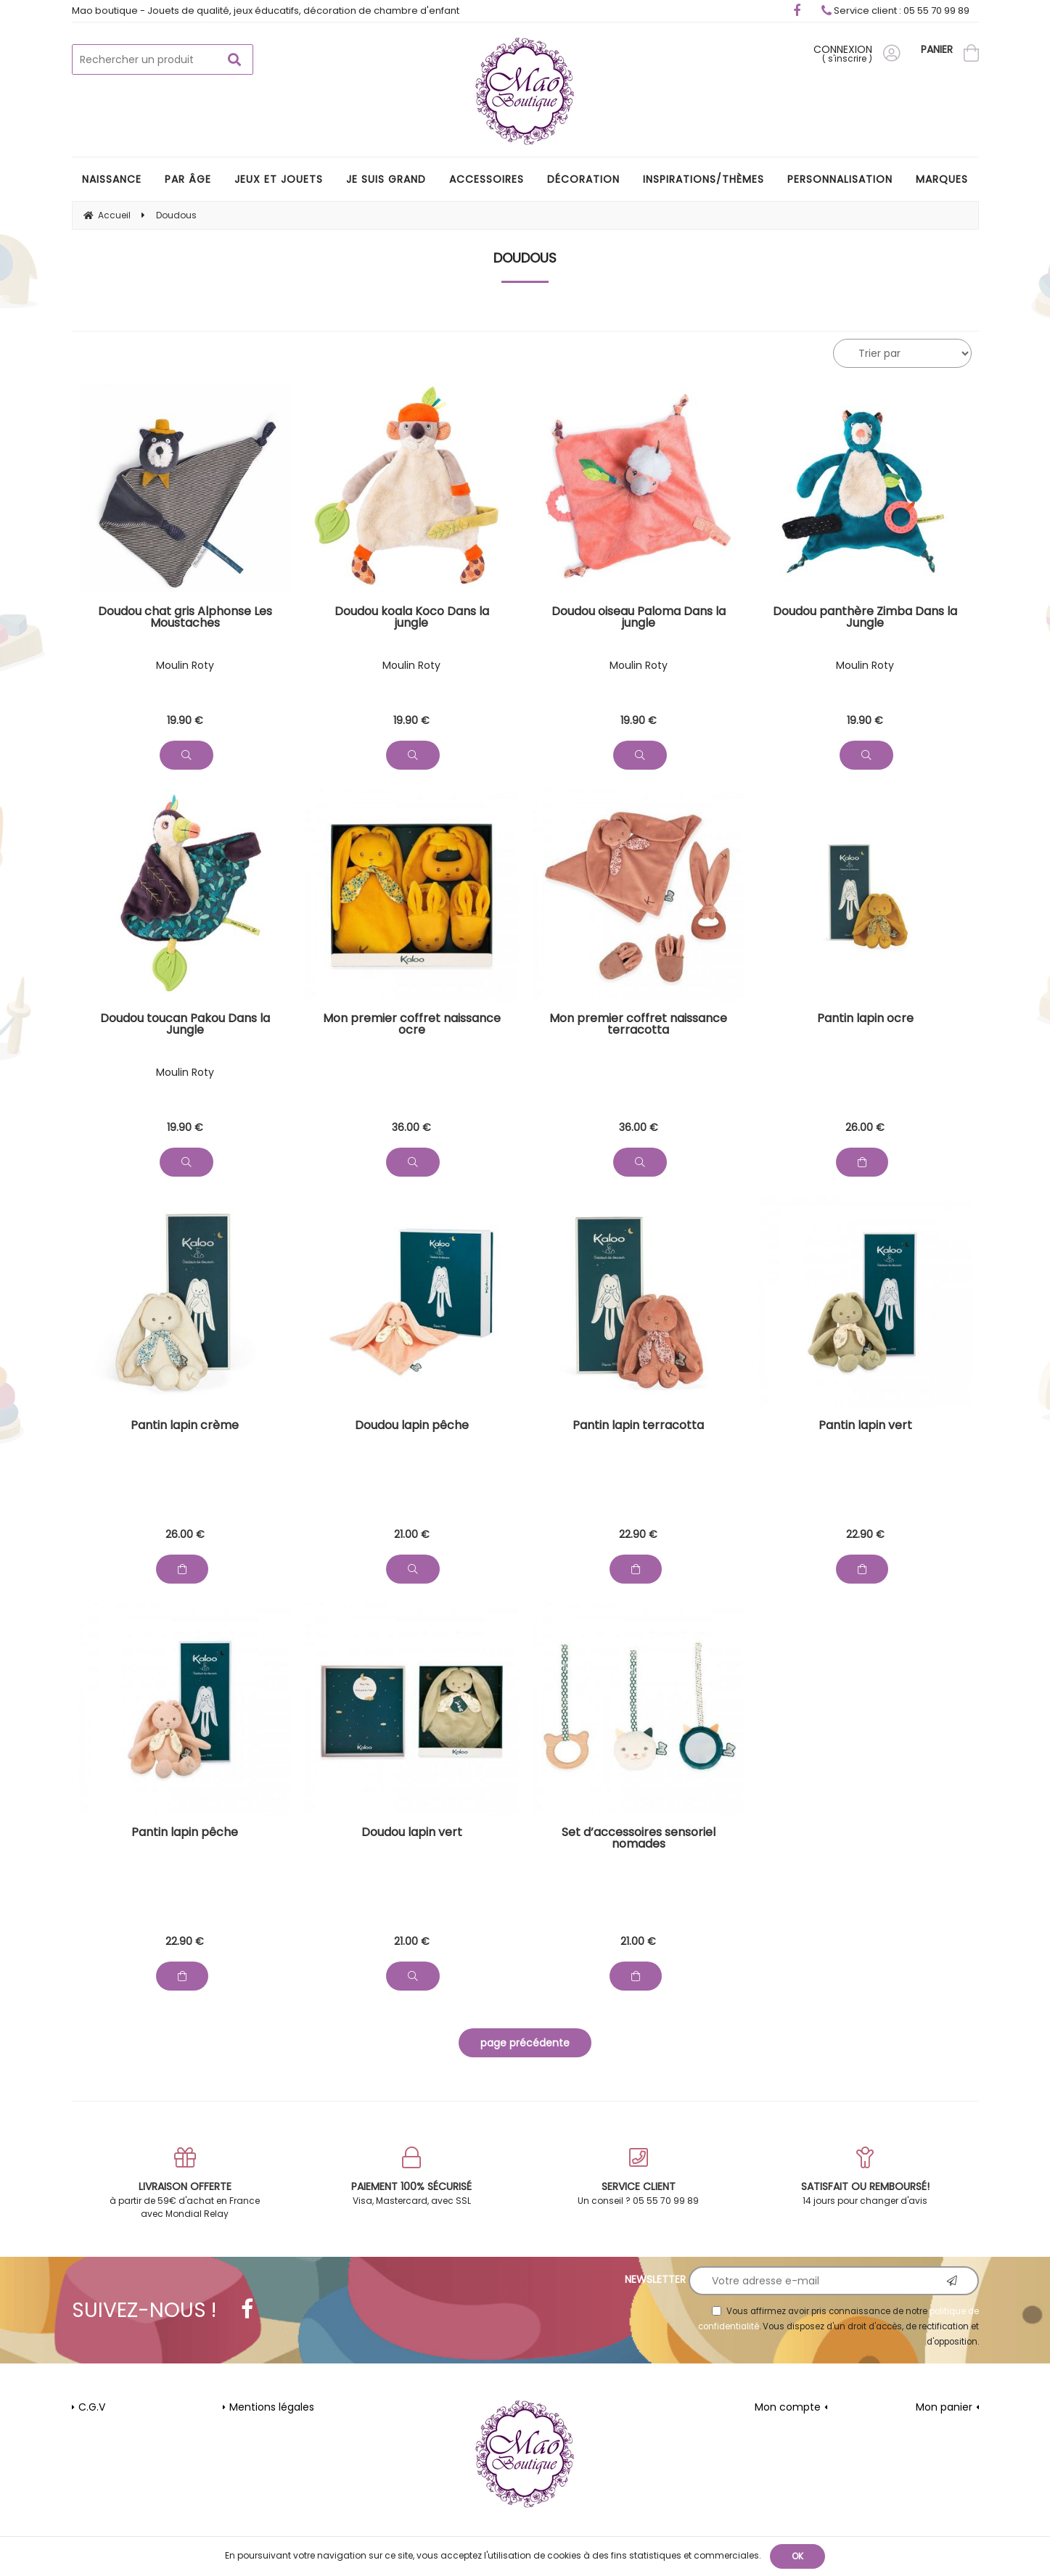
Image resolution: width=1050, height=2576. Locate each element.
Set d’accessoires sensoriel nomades (638, 1839)
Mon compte (788, 2407)
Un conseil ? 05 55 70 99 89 (639, 2177)
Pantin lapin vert (865, 1426)
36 (411, 1127)
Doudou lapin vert (411, 1833)
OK (797, 2556)
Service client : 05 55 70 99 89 (895, 10)
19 (185, 720)
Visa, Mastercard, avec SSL (412, 2177)
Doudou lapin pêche (412, 1426)
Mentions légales (271, 2407)
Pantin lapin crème (185, 1426)
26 (865, 1127)
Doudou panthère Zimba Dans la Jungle (865, 618)
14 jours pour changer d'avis (865, 2177)
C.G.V (91, 2407)
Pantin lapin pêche (184, 1833)
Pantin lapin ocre (865, 1019)
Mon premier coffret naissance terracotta (638, 1025)
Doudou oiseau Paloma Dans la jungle (638, 618)
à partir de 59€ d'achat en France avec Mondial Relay (185, 2183)
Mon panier (944, 2407)
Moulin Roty (185, 665)
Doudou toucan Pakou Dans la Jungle (185, 1025)
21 (412, 1534)
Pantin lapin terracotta (638, 1426)
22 (638, 1534)
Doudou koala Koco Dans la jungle (412, 618)
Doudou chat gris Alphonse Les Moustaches (185, 618)
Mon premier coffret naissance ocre (412, 1025)
